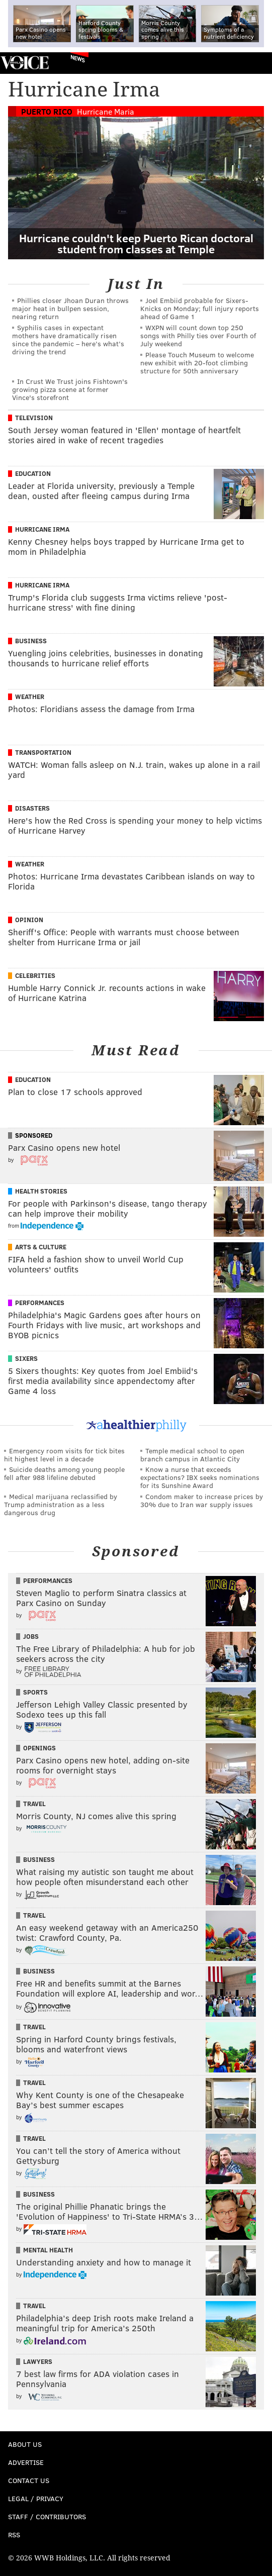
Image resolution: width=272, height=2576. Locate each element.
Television (34, 417)
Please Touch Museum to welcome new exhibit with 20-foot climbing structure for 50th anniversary (197, 362)
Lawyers (37, 2361)
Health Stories (41, 1191)
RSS (14, 2534)
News (77, 58)
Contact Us (28, 2480)
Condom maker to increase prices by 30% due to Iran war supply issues (201, 1500)
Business (31, 640)
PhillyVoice (24, 62)
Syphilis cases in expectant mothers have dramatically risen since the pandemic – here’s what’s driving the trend (68, 339)
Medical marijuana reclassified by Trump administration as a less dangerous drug (60, 1504)
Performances (39, 1302)
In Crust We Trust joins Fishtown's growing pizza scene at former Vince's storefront (70, 389)
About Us (25, 2444)
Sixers (26, 1358)
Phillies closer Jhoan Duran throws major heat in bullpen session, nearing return (70, 308)
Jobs (31, 1636)
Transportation (43, 752)
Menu (256, 63)
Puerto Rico (46, 111)
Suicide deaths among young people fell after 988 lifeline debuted (64, 1473)
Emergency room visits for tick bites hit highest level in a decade (64, 1454)
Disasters (32, 808)
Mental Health (48, 2249)
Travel (34, 1803)
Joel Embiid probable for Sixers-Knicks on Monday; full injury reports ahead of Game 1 (199, 308)
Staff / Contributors (47, 2516)
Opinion (29, 919)
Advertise (26, 2462)
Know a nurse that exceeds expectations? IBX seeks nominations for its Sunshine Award (199, 1477)
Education (33, 473)
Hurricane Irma (42, 529)
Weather (29, 696)
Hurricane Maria (105, 111)
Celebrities (35, 975)
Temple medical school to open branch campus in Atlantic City (192, 1454)
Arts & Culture (40, 1246)
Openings (39, 1747)
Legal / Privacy (35, 2498)
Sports (35, 1692)
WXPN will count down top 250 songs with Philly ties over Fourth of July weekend (198, 335)
